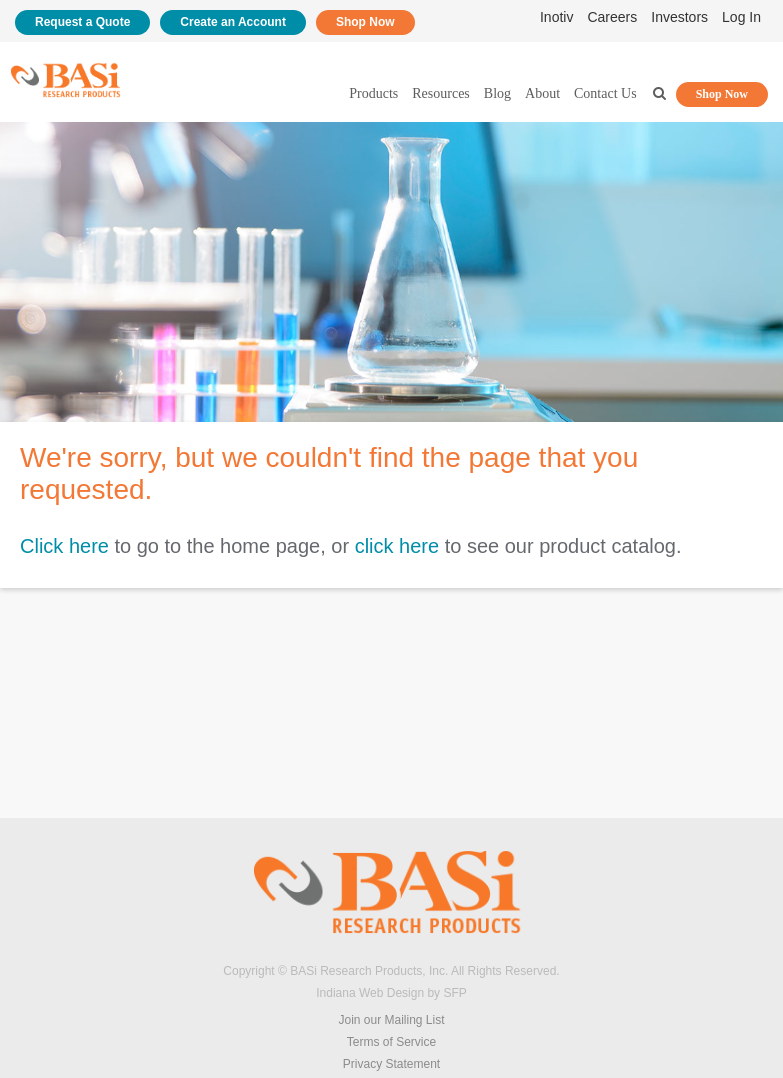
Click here (64, 546)
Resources (441, 93)
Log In (741, 17)
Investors (679, 17)
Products (373, 93)
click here (397, 546)
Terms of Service (391, 1042)
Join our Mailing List (391, 1020)
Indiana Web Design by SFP (391, 993)
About (542, 93)
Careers (612, 17)
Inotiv (556, 17)
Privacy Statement (391, 1064)
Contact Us (605, 93)
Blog (497, 93)
